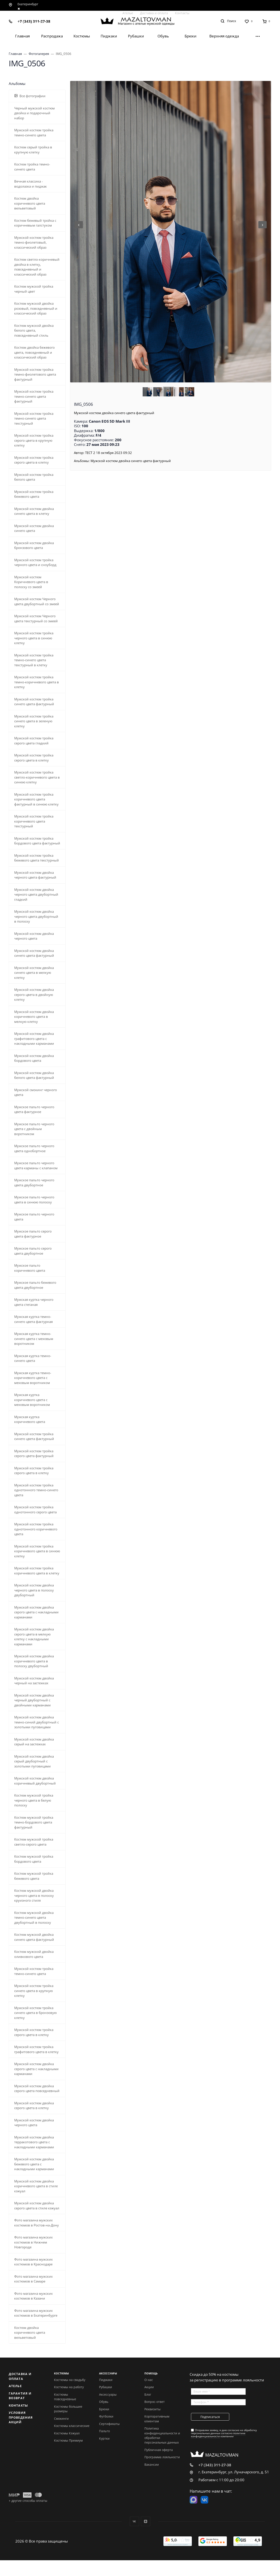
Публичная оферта (158, 2450)
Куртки (104, 2438)
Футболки (106, 2416)
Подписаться (210, 2417)
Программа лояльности (162, 2457)
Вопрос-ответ (154, 2402)
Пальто (104, 2431)
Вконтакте (134, 2521)
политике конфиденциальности (218, 2434)
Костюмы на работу (69, 2387)
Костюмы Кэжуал (67, 2433)
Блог (147, 2394)
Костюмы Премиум (68, 2440)
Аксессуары (108, 2394)
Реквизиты (152, 2409)
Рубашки (105, 2387)
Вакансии (151, 2464)
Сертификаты (109, 2424)
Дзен (145, 2521)
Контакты (18, 2405)
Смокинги (61, 2418)
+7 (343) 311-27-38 (214, 2464)
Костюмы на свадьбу (69, 2380)
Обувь (103, 2402)
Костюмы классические (71, 2426)
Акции (149, 2387)
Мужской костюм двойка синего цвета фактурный (131, 461)
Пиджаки (105, 2380)
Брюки (104, 2409)
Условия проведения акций (21, 2417)
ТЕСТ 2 (90, 452)
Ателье (15, 2386)
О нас (148, 2380)
